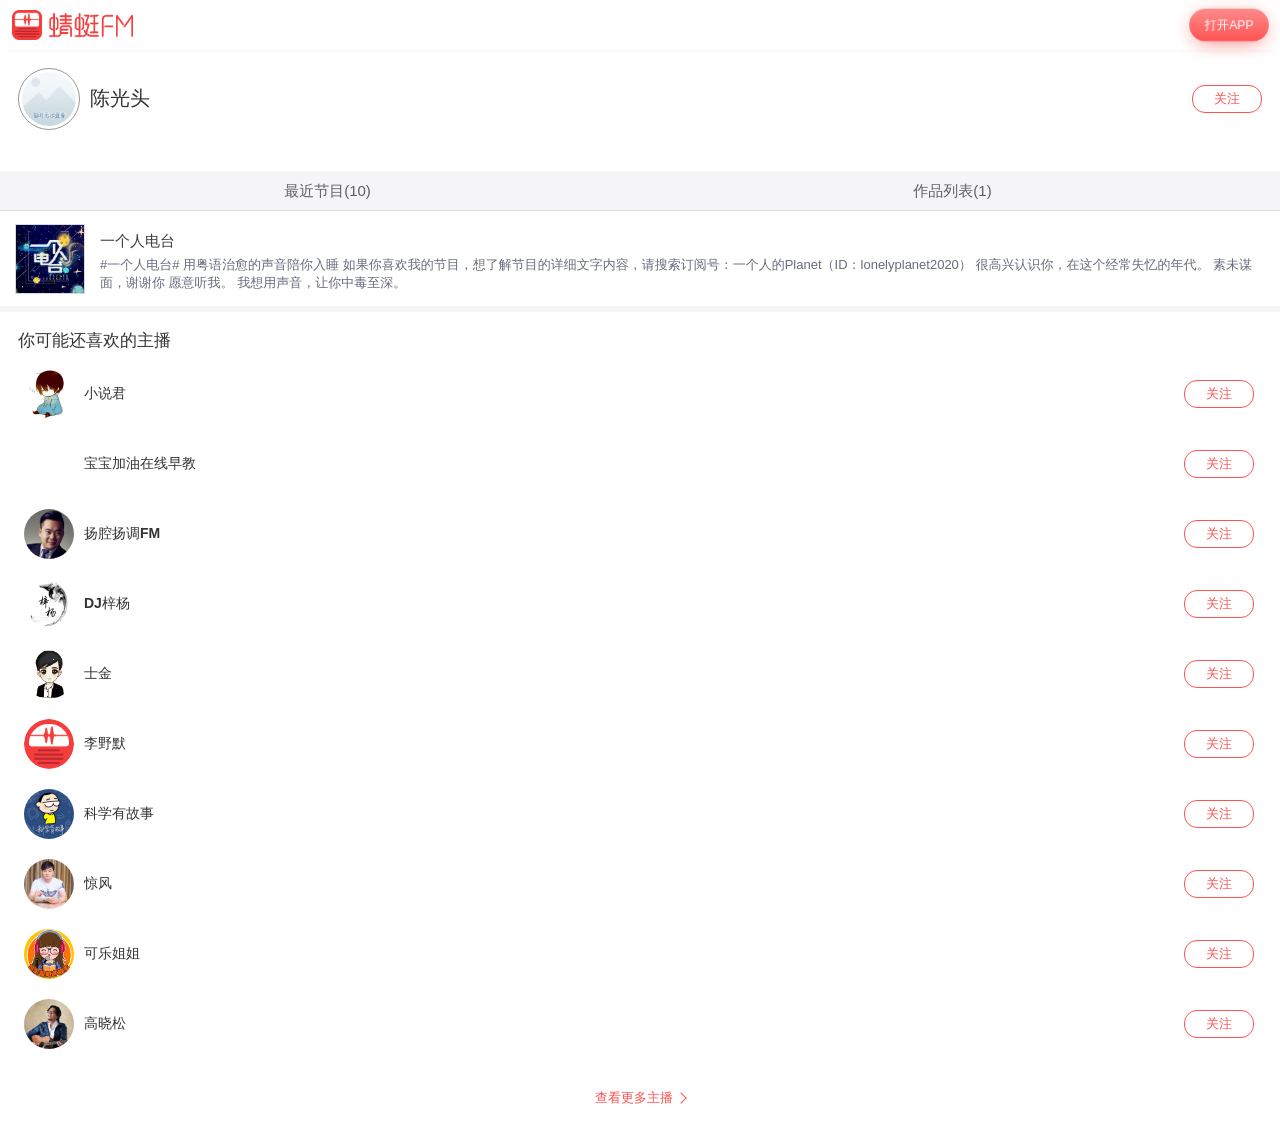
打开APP (1229, 25)
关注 (1227, 98)
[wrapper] (640, 593)
